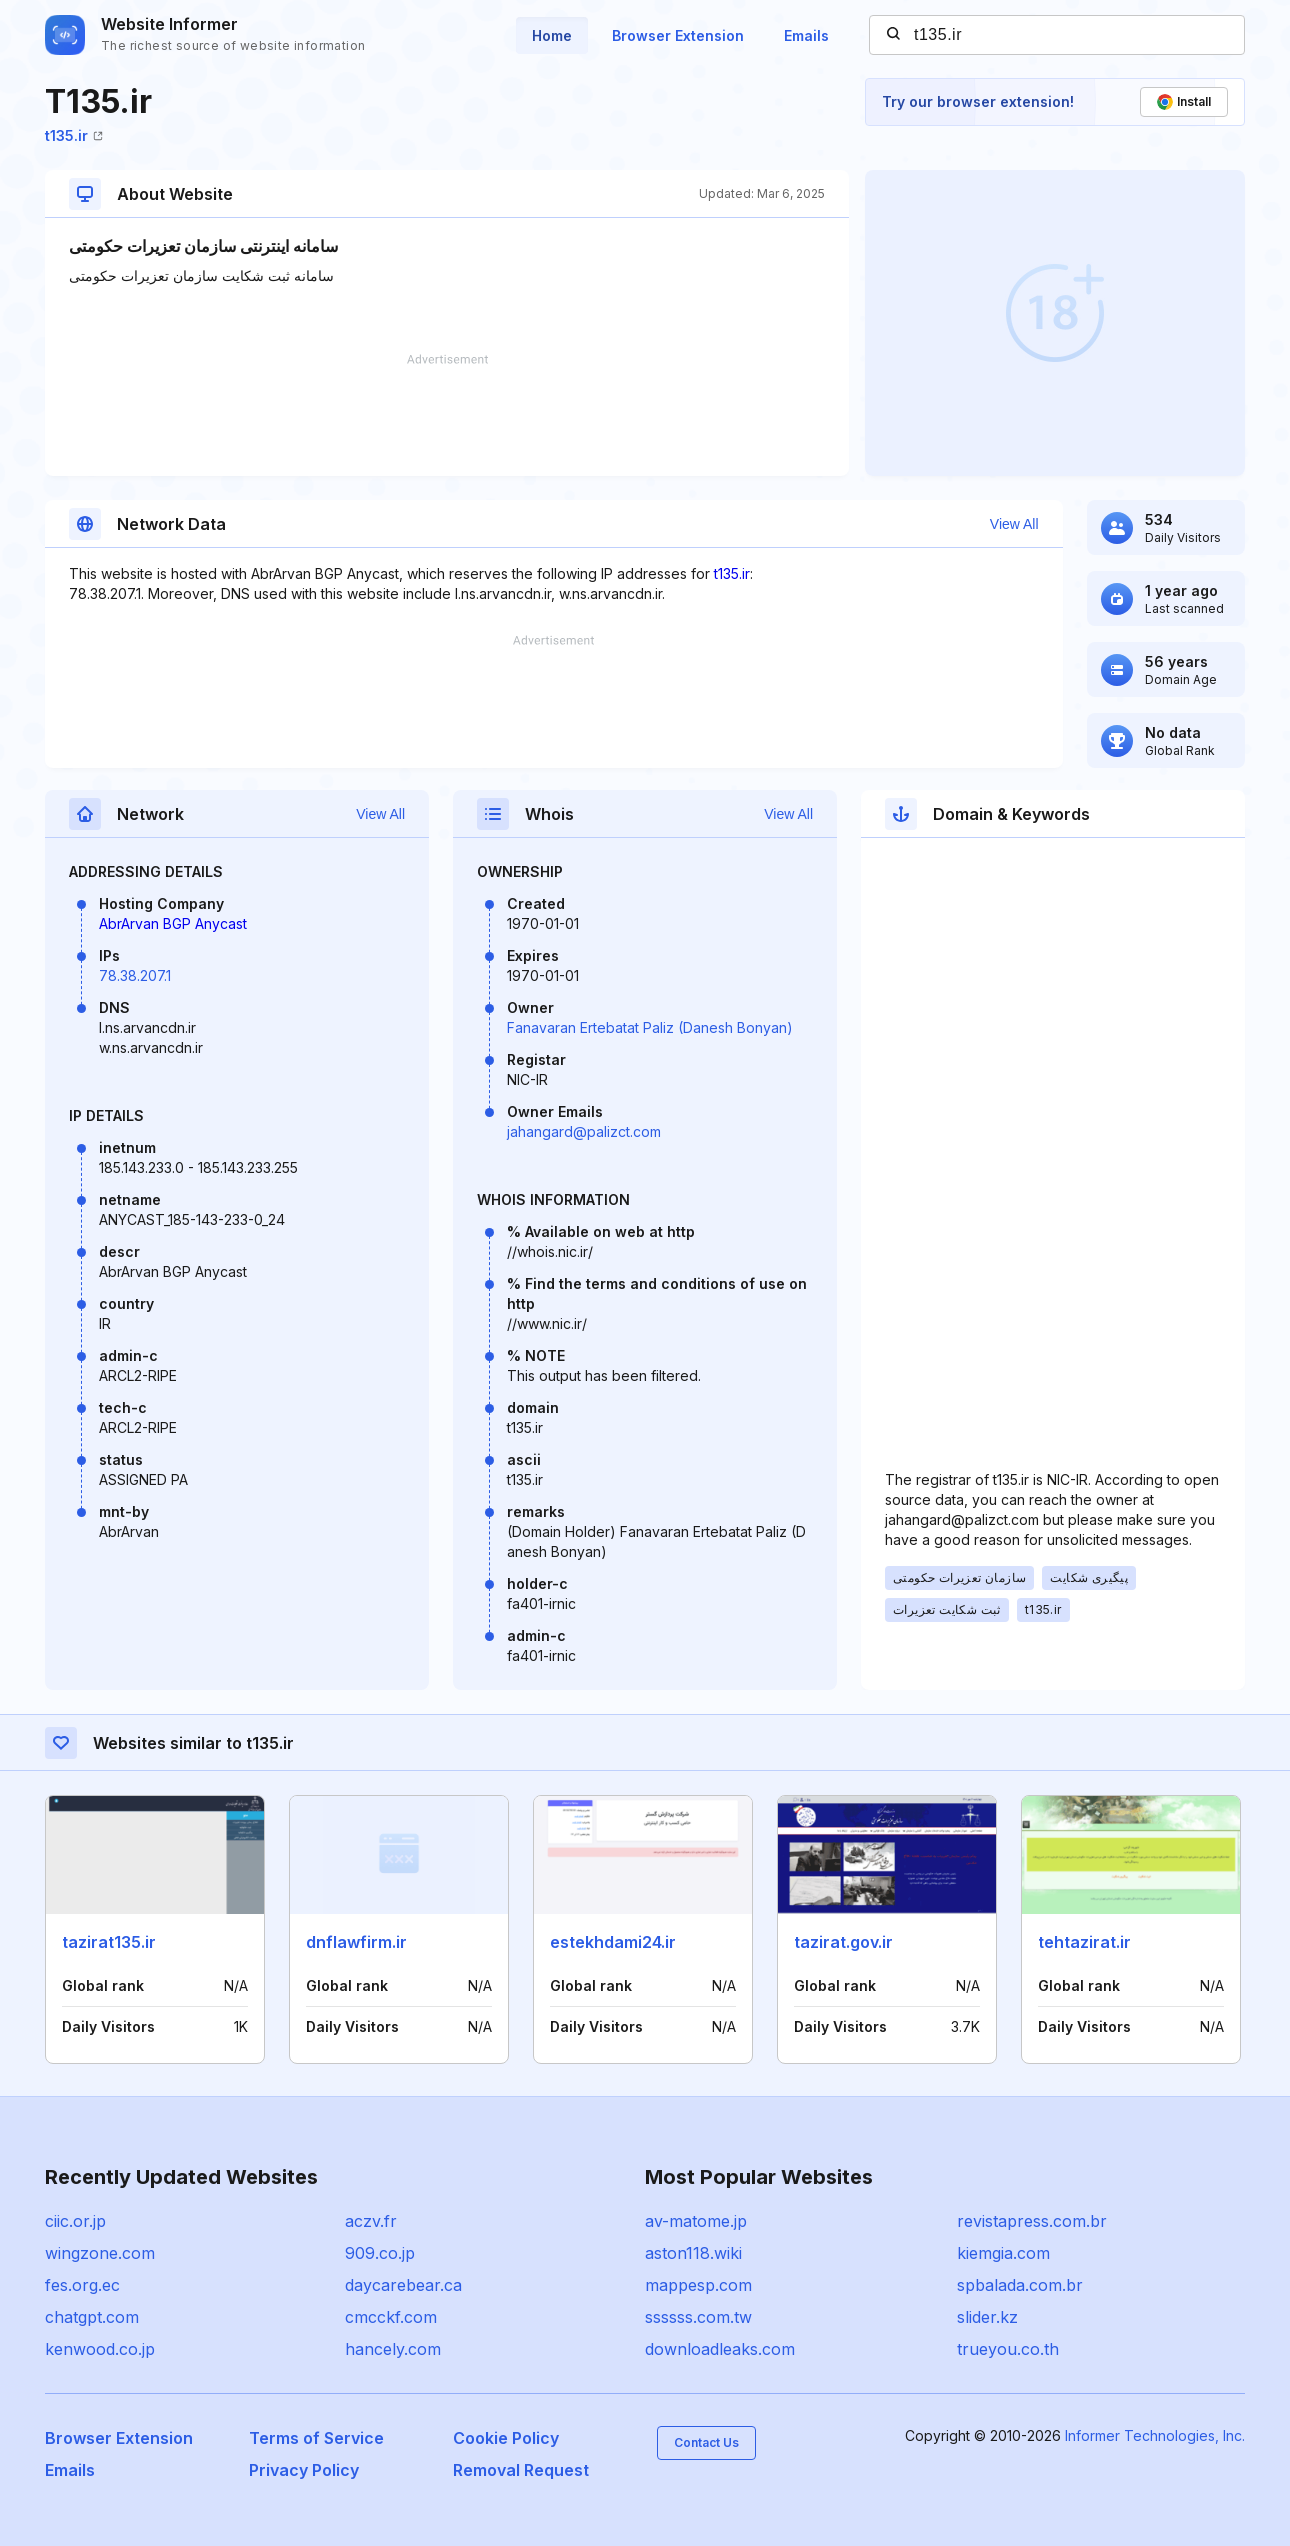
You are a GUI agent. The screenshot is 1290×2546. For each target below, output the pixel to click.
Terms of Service (316, 2438)
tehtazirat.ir (1084, 1942)
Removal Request (521, 2470)
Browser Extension (678, 35)
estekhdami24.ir (613, 1942)
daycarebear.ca (403, 2285)
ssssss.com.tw (698, 2317)
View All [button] (1014, 524)
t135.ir (74, 135)
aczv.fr (371, 2221)
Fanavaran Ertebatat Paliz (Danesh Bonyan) (650, 1027)
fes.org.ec (82, 2285)
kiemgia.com (1003, 2253)
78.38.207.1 (135, 975)
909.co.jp (380, 2253)
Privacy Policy (304, 2470)
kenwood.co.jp (100, 2349)
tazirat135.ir (109, 1942)
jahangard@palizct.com (584, 1131)
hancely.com (393, 2349)
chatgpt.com (92, 2317)
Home (552, 35)
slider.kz (987, 2317)
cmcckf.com (391, 2317)
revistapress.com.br (1032, 2221)
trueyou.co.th (1008, 2349)
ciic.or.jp (75, 2221)
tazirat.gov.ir (843, 1942)
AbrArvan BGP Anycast (173, 923)
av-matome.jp (696, 2221)
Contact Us (706, 2442)
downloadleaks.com (720, 2349)
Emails (806, 35)
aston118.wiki (693, 2253)
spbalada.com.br (1020, 2285)
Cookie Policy (506, 2438)
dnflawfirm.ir (356, 1942)
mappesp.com (698, 2285)
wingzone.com (100, 2253)
